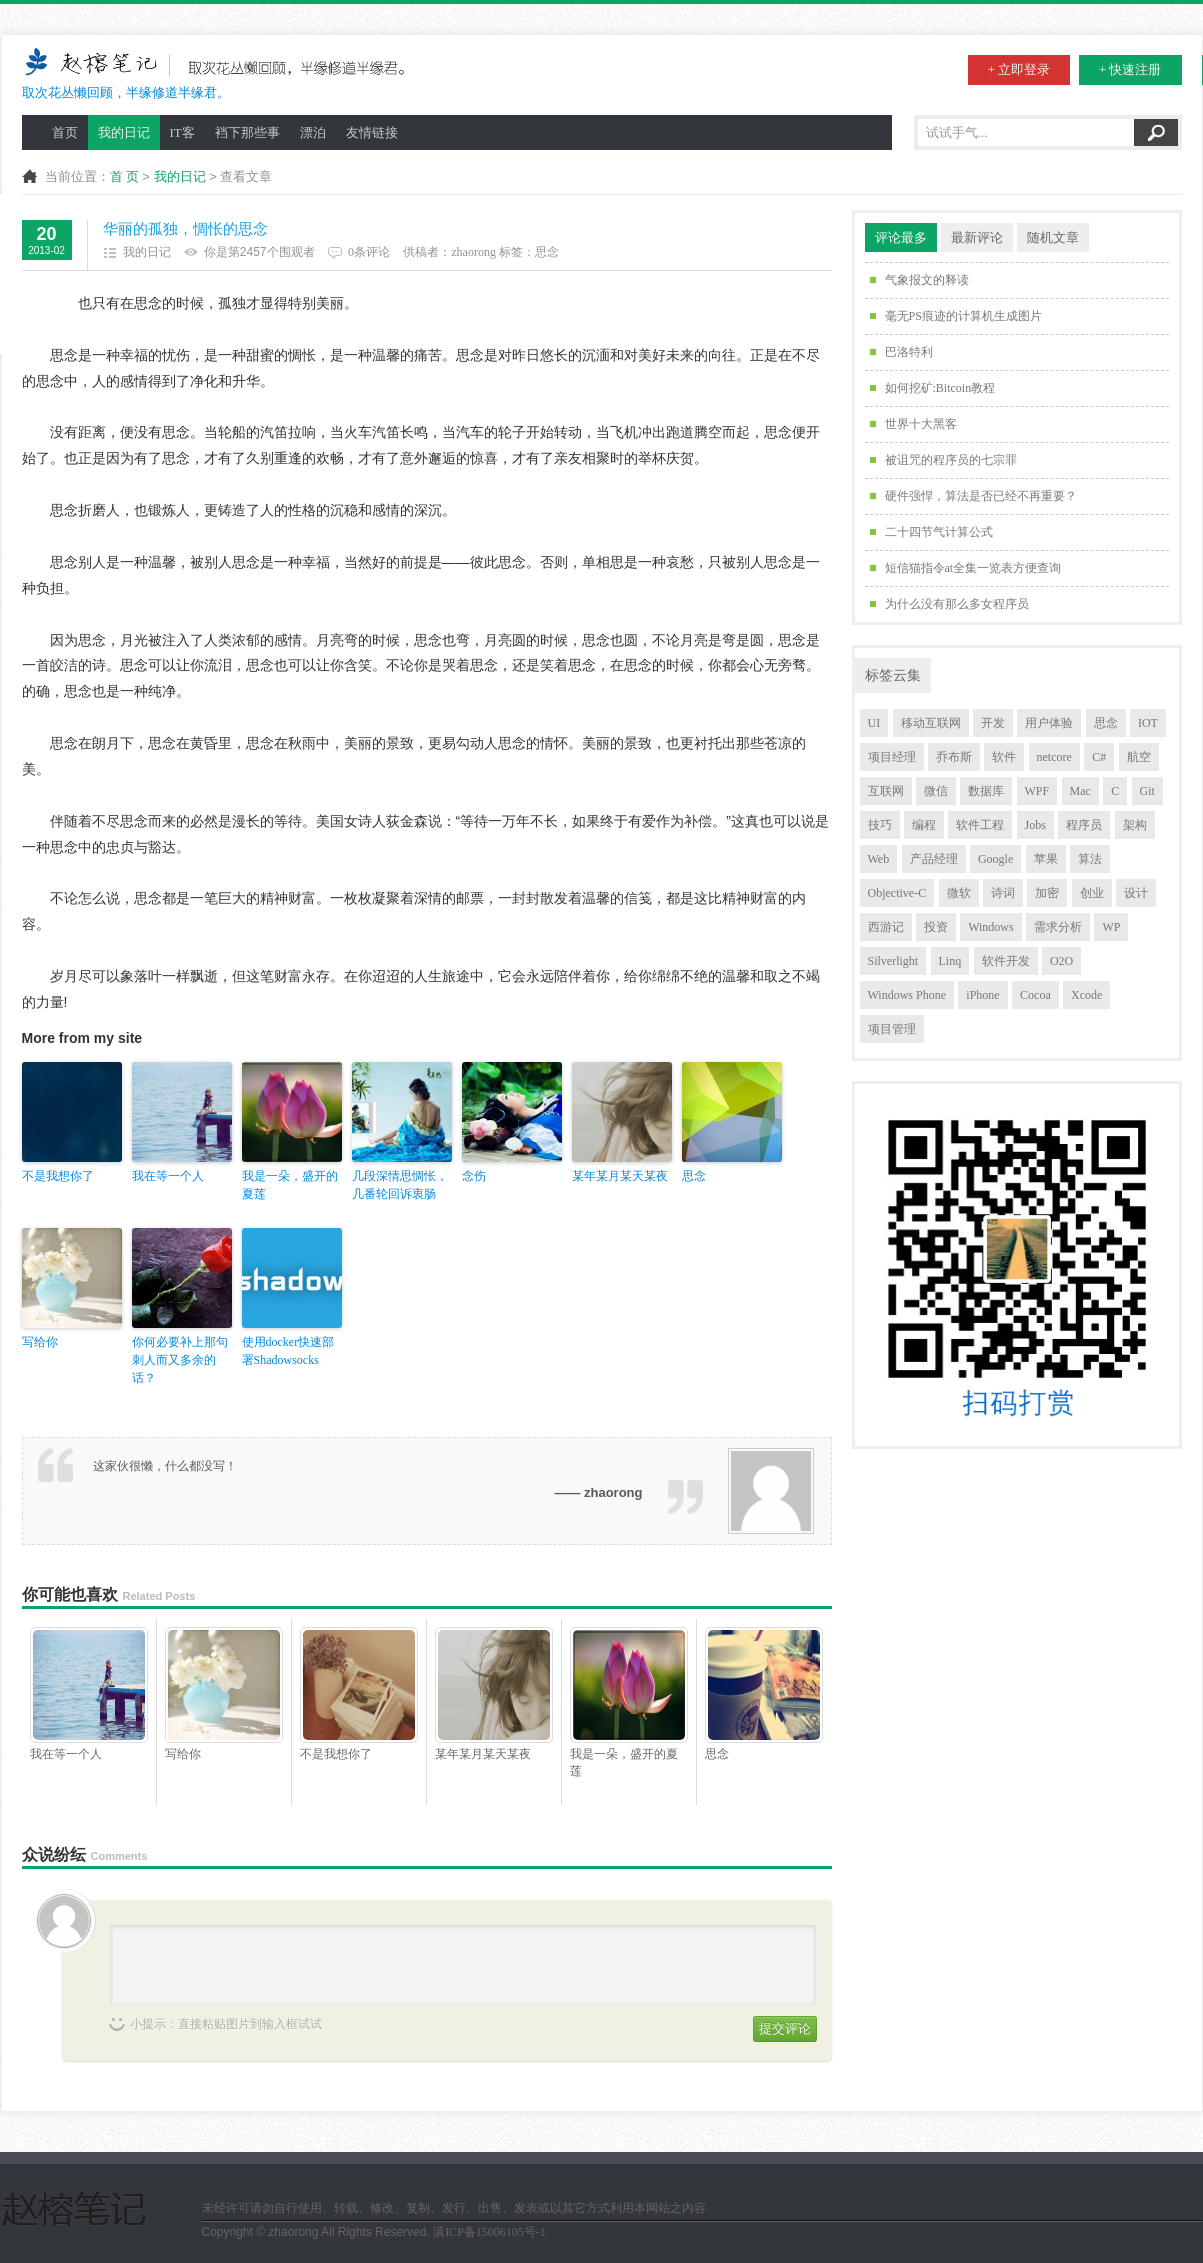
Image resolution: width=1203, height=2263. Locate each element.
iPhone (982, 995)
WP (1111, 927)
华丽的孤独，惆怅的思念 (185, 229)
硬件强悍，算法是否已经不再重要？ (981, 496)
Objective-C (897, 893)
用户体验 (1049, 723)
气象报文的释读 (927, 280)
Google (995, 859)
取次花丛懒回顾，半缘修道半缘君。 (219, 72)
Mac (1080, 791)
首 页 (124, 176)
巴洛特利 (909, 352)
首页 (65, 132)
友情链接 (372, 132)
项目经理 (892, 757)
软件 (1004, 757)
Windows (991, 927)
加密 (1047, 893)
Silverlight (893, 961)
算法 (1090, 859)
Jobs (1035, 825)
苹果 (1046, 859)
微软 (959, 893)
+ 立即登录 (1019, 69)
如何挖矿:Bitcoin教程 (940, 388)
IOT (1148, 723)
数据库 (986, 791)
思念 (547, 252)
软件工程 (980, 825)
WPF (1037, 791)
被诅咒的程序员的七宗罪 (951, 460)
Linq (950, 961)
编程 (924, 825)
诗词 (1003, 893)
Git (1147, 791)
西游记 (886, 927)
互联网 (886, 791)
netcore (1054, 757)
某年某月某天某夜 (620, 1176)
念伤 (474, 1176)
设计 (1136, 893)
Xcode (1086, 995)
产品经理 (934, 859)
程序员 (1084, 825)
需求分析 (1058, 927)
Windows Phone (907, 995)
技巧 (880, 825)
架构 (1135, 825)
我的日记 (124, 132)
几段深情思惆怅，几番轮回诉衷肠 (400, 1185)
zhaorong (473, 252)
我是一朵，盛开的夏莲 (290, 1185)
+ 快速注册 (1130, 69)
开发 (993, 723)
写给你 (40, 1342)
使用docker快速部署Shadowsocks (288, 1351)
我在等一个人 (168, 1176)
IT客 (182, 132)
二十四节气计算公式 (939, 532)
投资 (936, 927)
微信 (936, 791)
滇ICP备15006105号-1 (489, 2232)
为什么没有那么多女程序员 (957, 604)
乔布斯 (954, 757)
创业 (1092, 893)
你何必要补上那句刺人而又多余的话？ (180, 1360)
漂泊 (313, 132)
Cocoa (1035, 995)
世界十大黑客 (921, 424)
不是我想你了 (58, 1176)
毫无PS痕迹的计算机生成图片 (963, 316)
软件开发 (1006, 961)
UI (874, 723)
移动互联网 (931, 723)
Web (879, 859)
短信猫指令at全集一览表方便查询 (973, 568)
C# (1099, 757)
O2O (1061, 961)
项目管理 (892, 1029)
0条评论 (369, 252)
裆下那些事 (247, 132)
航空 (1139, 757)
